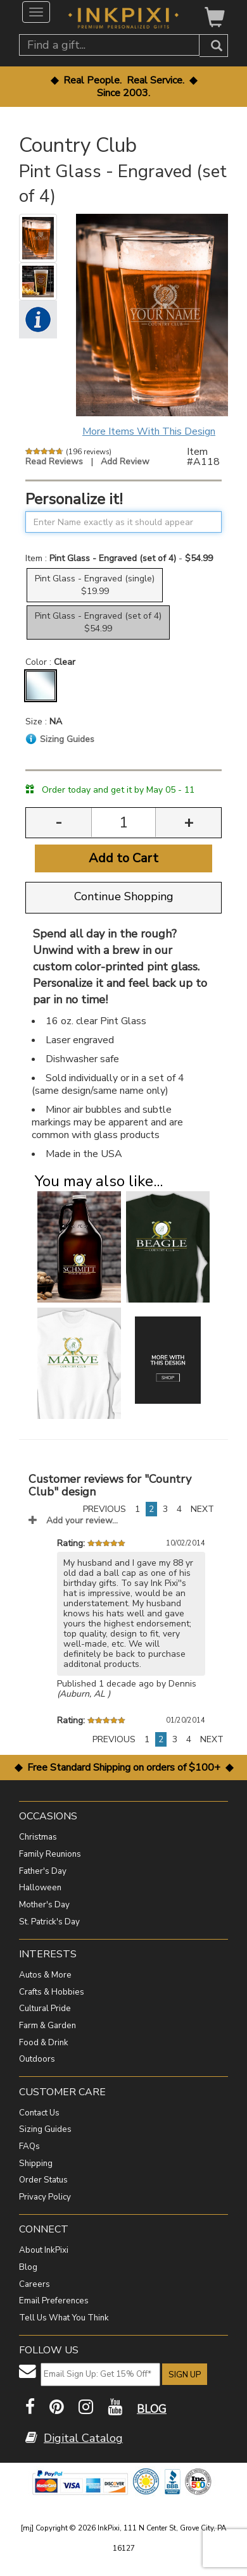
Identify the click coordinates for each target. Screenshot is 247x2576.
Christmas (38, 1837)
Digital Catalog (83, 2438)
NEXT (202, 1509)
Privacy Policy (45, 2197)
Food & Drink (43, 2042)
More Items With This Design (148, 431)
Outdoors (37, 2059)
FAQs (29, 2146)
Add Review (125, 461)
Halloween (40, 1887)
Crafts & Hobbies (51, 1992)
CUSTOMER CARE (62, 2092)
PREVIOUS (104, 1509)
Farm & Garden (47, 2025)
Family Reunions (50, 1854)
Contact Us (39, 2113)
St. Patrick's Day (49, 1922)
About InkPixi (43, 2250)
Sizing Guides (45, 2129)
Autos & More (45, 1975)
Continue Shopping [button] (124, 896)
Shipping (36, 2163)
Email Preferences (54, 2301)
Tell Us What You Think (64, 2318)
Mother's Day (44, 1904)
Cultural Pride (45, 2008)
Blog (28, 2267)
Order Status (43, 2180)
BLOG (152, 2409)
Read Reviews (54, 461)
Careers (34, 2284)
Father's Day (42, 1871)
